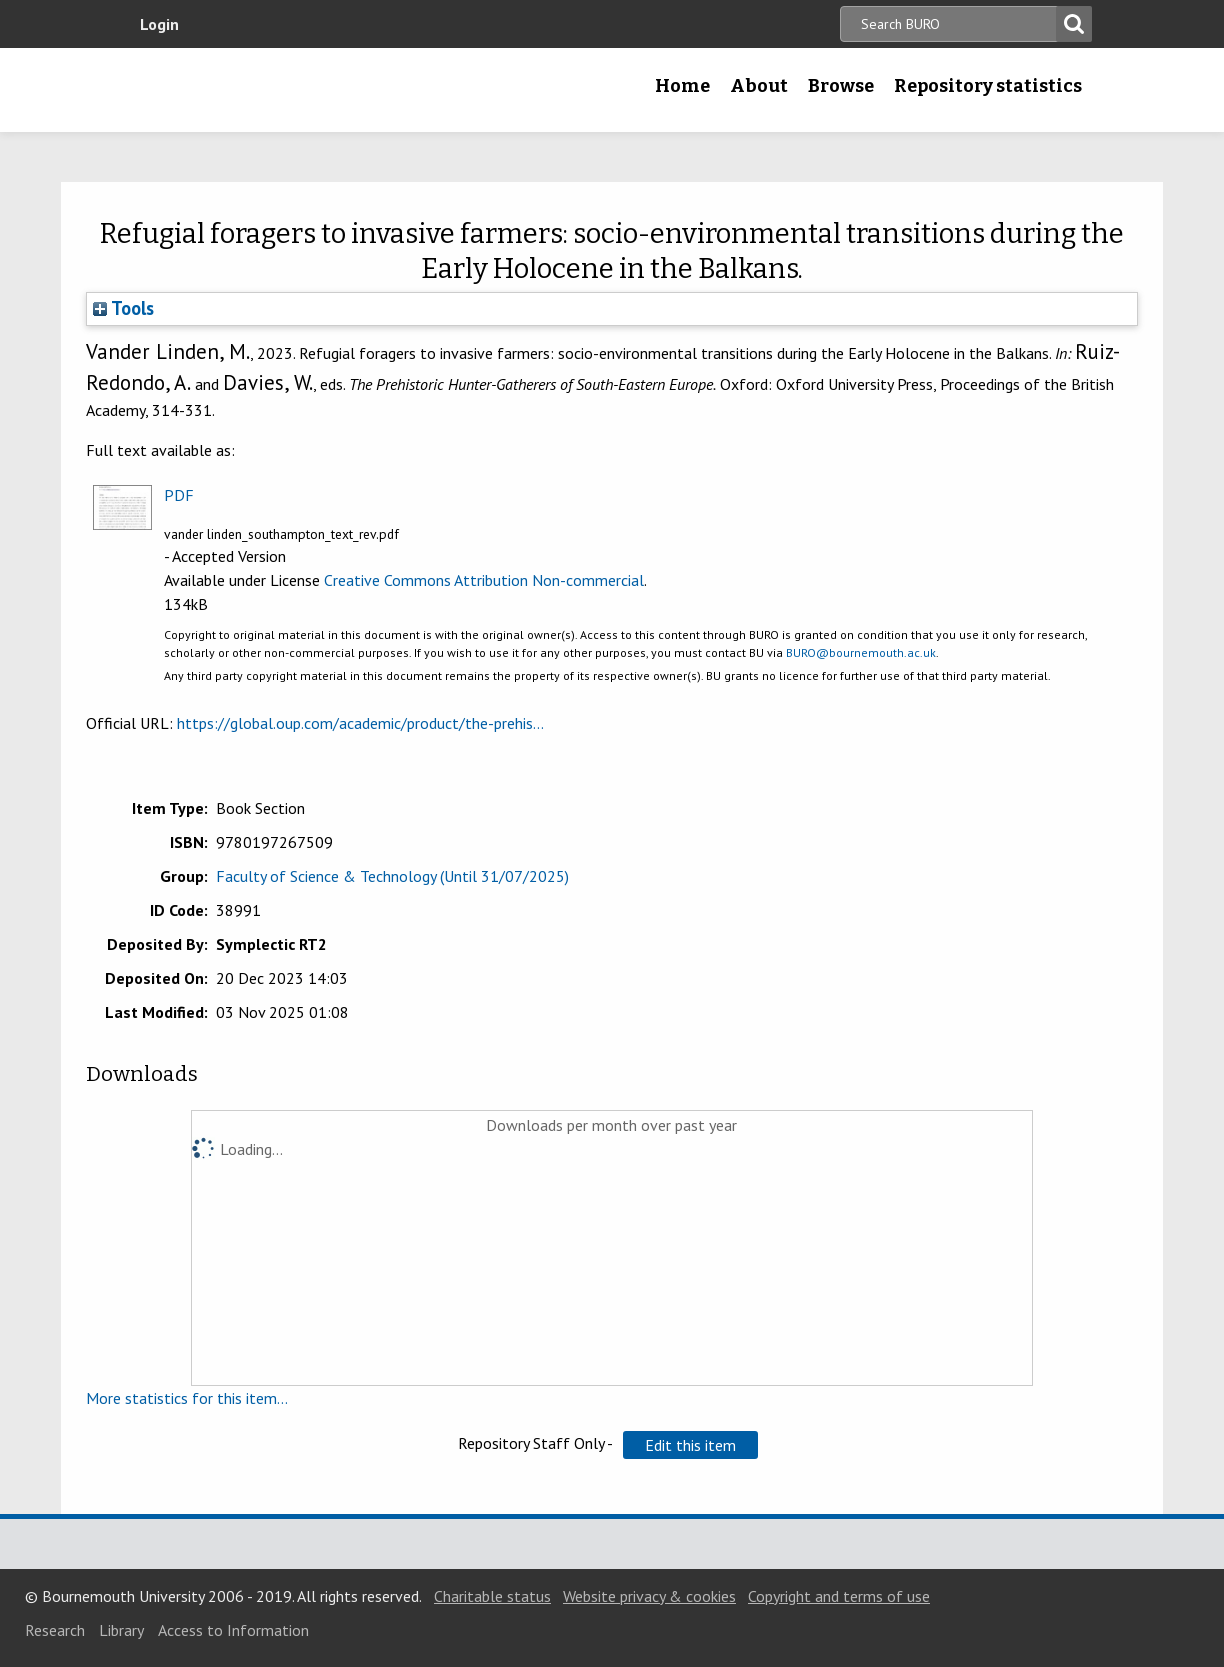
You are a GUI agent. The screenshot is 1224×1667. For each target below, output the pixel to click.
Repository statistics (988, 86)
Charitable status (492, 1596)
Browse (841, 86)
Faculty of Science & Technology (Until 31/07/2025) (392, 876)
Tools (123, 308)
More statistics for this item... (187, 1398)
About (759, 86)
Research (55, 1630)
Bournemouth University (257, 90)
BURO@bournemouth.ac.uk (861, 652)
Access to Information (233, 1630)
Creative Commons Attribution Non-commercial (484, 580)
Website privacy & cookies (649, 1596)
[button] (690, 1445)
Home (682, 86)
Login (159, 24)
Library (121, 1630)
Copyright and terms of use (839, 1596)
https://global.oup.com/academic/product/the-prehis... (360, 723)
